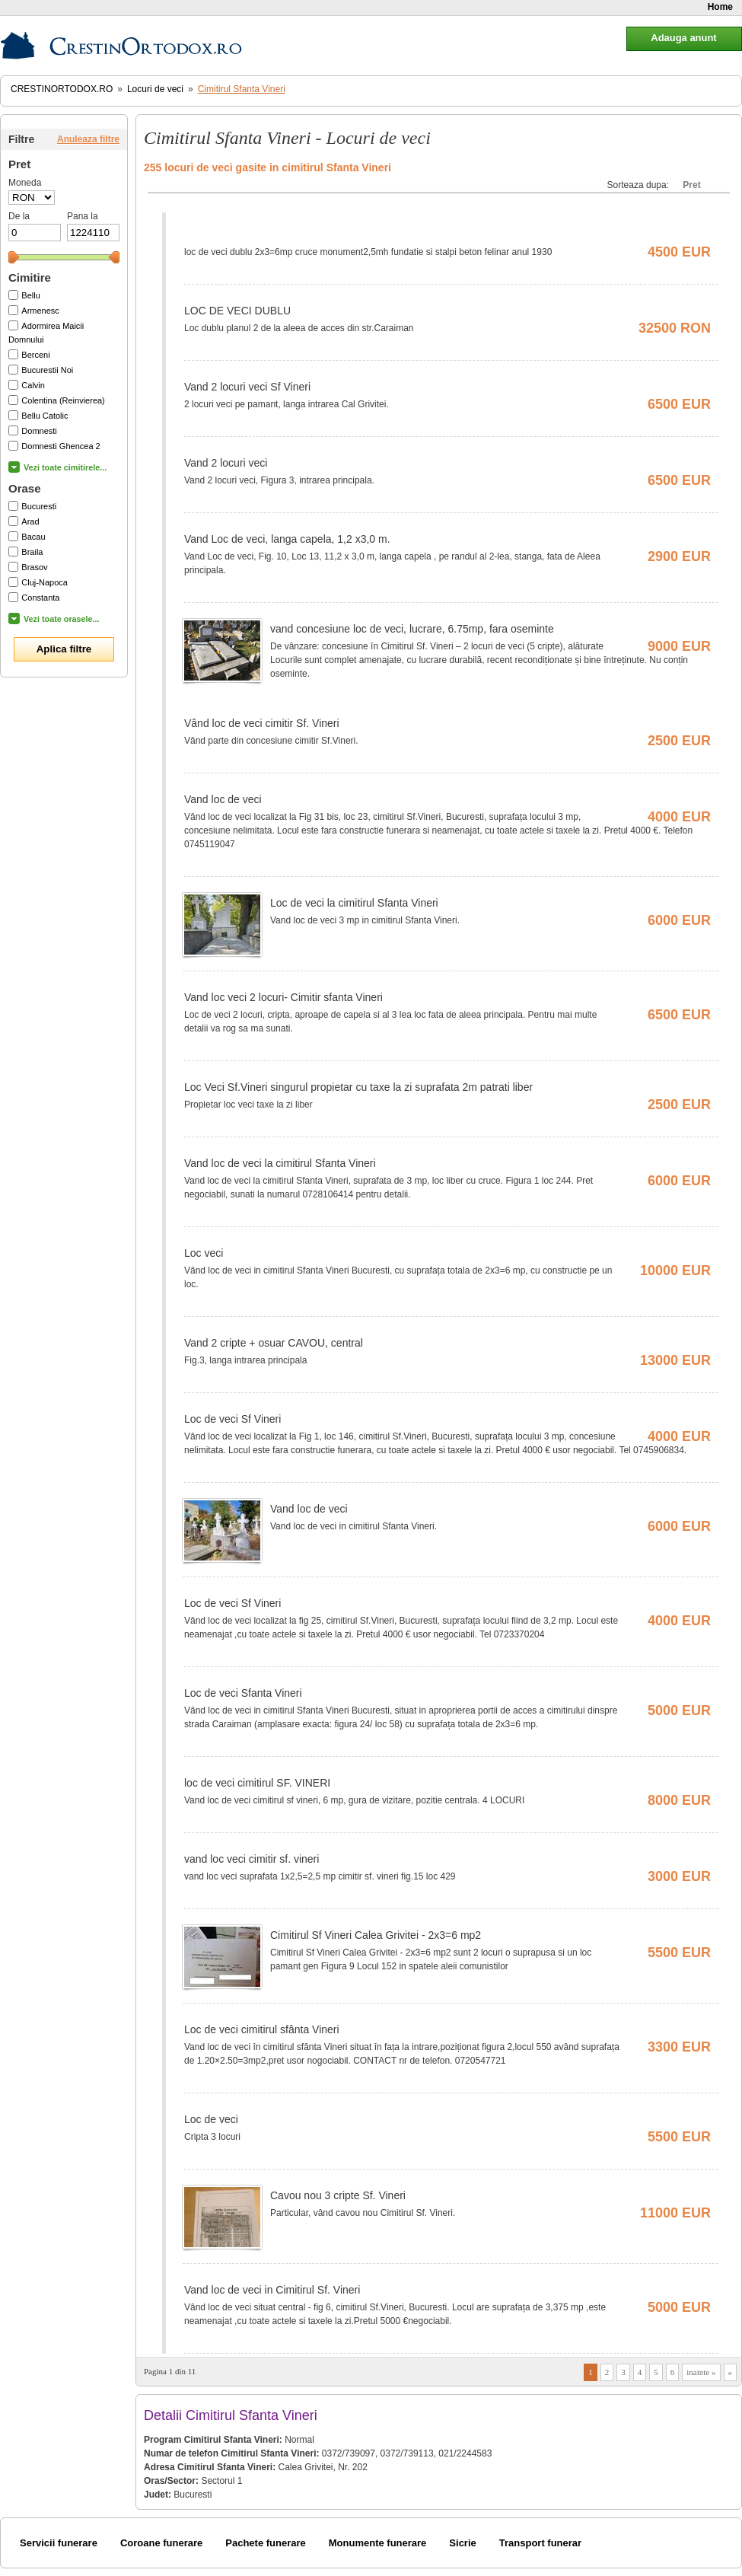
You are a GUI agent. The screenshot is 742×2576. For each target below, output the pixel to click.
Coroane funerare (161, 2543)
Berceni (35, 354)
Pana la (82, 216)
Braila (32, 551)
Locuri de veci (155, 89)
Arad (30, 521)
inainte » (700, 2372)
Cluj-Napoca (44, 582)
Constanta (40, 597)
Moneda (24, 182)
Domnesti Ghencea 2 (60, 446)
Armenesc (40, 310)
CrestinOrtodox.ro (62, 89)
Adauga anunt (683, 37)
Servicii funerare (58, 2543)
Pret (691, 185)
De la (19, 216)
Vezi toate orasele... (62, 618)
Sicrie (462, 2543)
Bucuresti (38, 506)
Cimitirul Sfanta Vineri (241, 89)
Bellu (30, 295)
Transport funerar (540, 2543)
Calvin (33, 385)
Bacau (33, 536)
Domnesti (38, 430)
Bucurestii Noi (47, 370)
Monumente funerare (378, 2543)
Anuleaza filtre (88, 139)
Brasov (34, 567)
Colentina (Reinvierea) (62, 400)
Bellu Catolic (44, 415)
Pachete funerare (265, 2543)
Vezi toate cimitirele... (65, 467)
